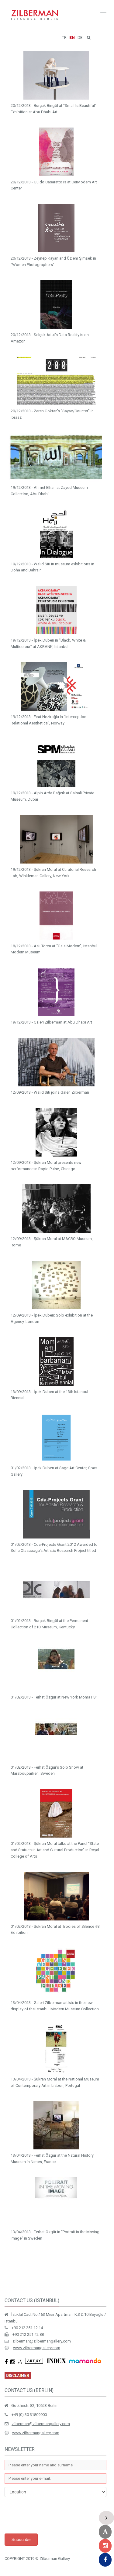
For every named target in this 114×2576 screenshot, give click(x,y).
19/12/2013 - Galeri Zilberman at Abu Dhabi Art (51, 1022)
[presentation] (51, 2515)
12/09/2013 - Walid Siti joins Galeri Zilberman (50, 1092)
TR (64, 37)
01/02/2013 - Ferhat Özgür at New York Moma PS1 (54, 1697)
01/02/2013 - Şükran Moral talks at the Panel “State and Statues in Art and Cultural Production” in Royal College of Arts (55, 1850)
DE (80, 37)
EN (72, 37)
